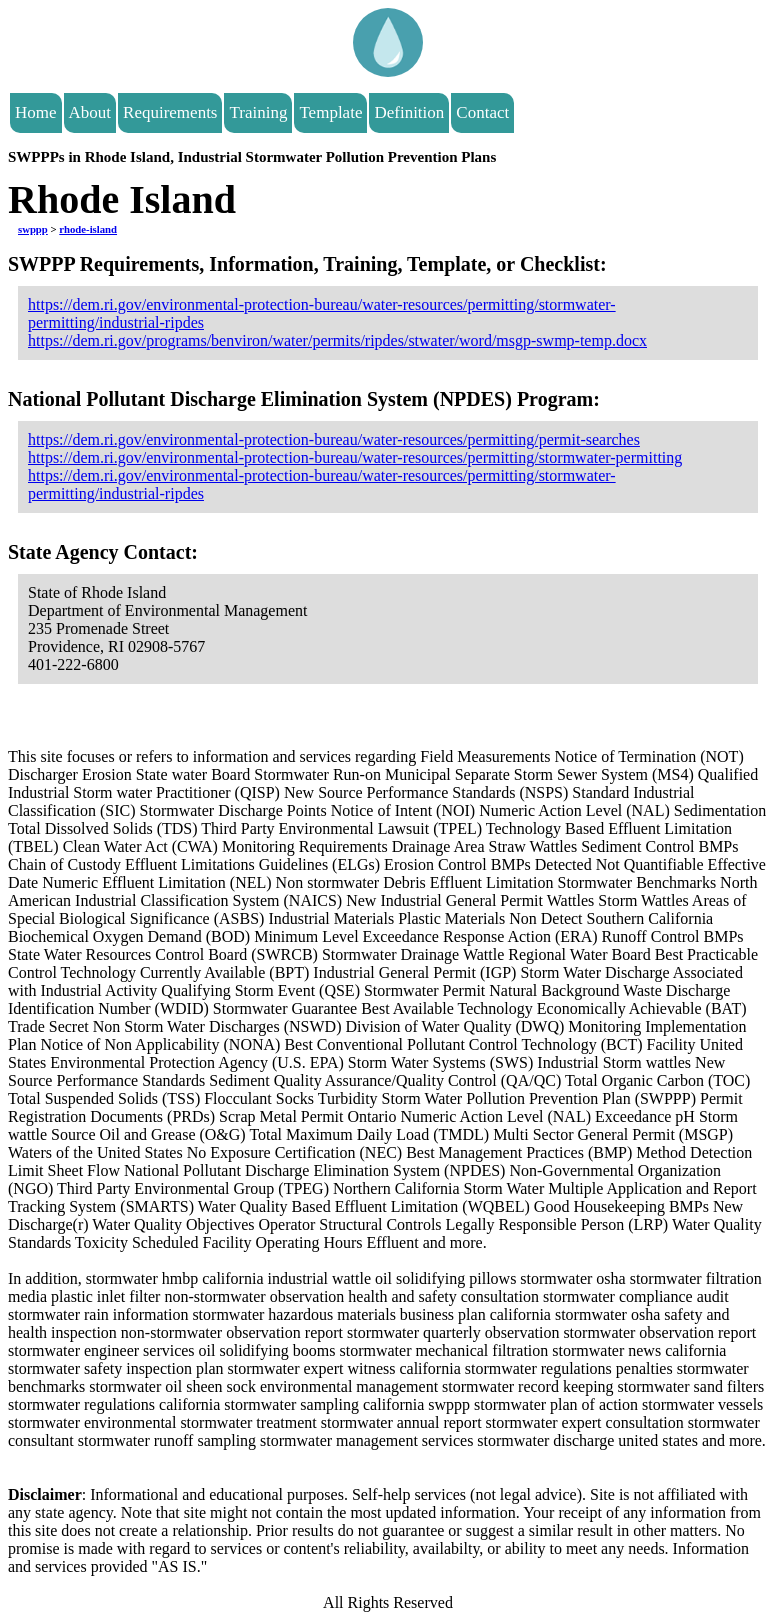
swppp (33, 229)
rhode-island (88, 229)
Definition (409, 112)
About (90, 112)
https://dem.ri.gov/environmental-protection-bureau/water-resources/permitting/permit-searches (334, 439)
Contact (482, 112)
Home (36, 112)
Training (258, 112)
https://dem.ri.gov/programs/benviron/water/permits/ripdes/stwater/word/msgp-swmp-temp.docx (337, 340)
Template (330, 112)
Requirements (170, 112)
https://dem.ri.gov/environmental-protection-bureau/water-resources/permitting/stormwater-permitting (355, 457)
